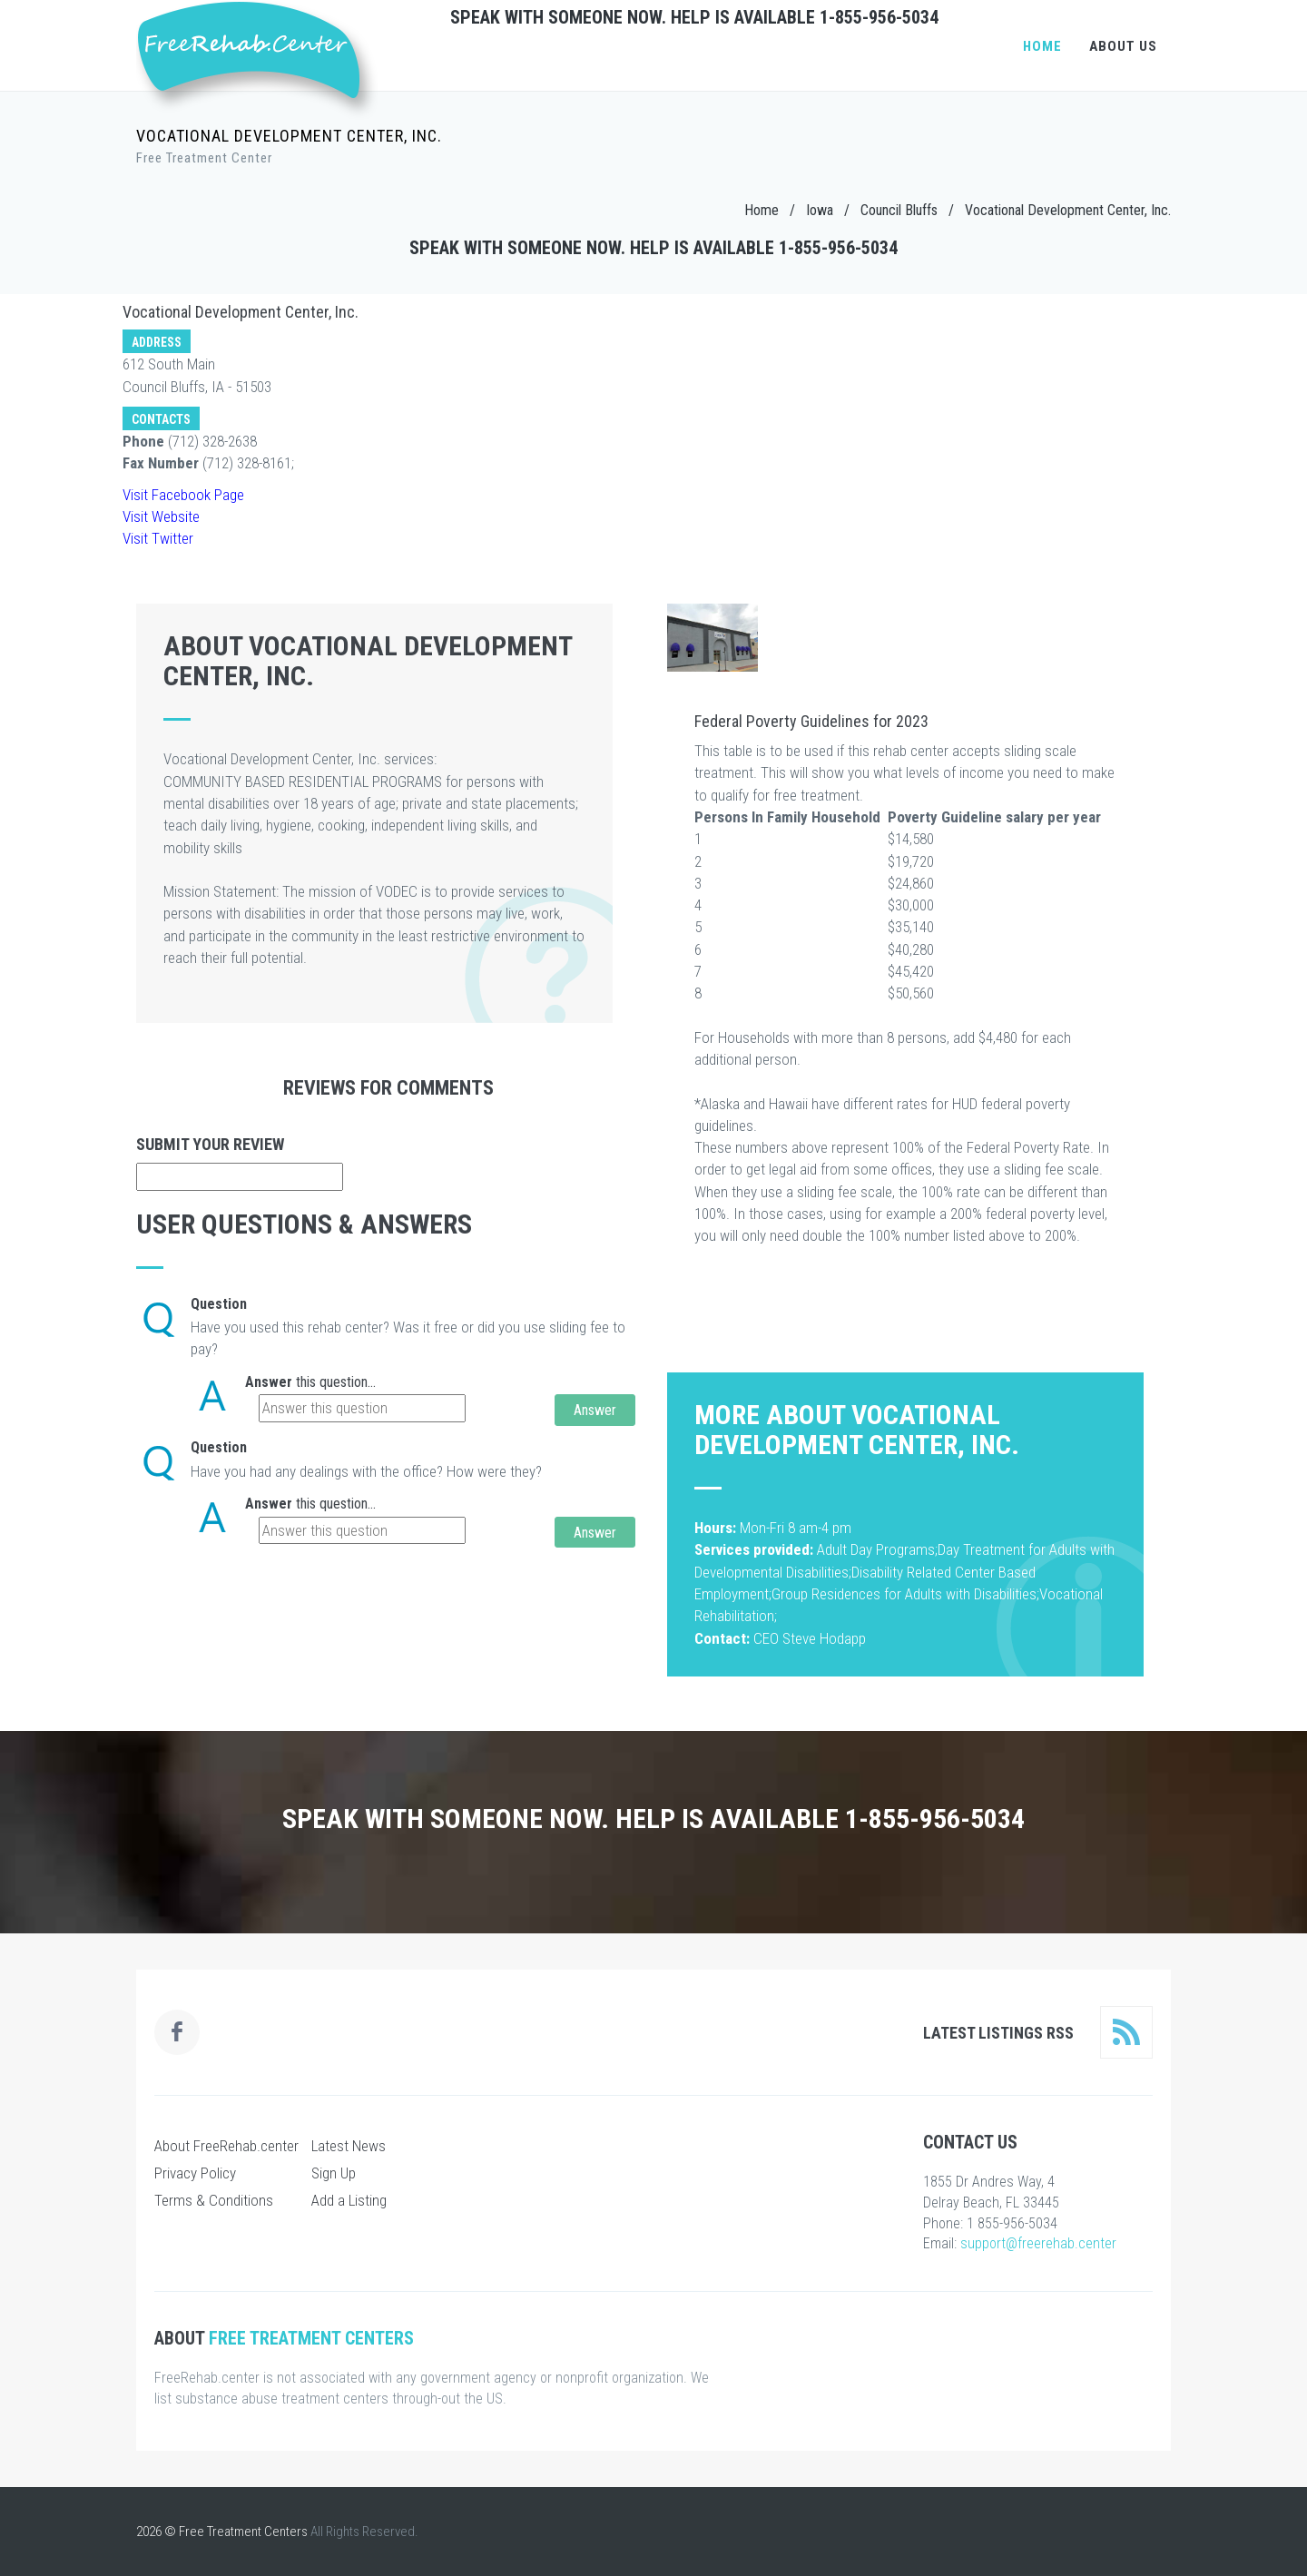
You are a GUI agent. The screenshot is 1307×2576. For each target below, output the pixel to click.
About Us (1123, 46)
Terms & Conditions (213, 2200)
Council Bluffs (899, 210)
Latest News (348, 2146)
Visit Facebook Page (183, 495)
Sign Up (333, 2173)
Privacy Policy (195, 2173)
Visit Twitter (158, 538)
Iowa (819, 210)
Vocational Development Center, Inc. (1068, 210)
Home (1042, 46)
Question (219, 1304)
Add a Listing (349, 2200)
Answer (268, 1382)
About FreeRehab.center (226, 2146)
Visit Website (161, 516)
